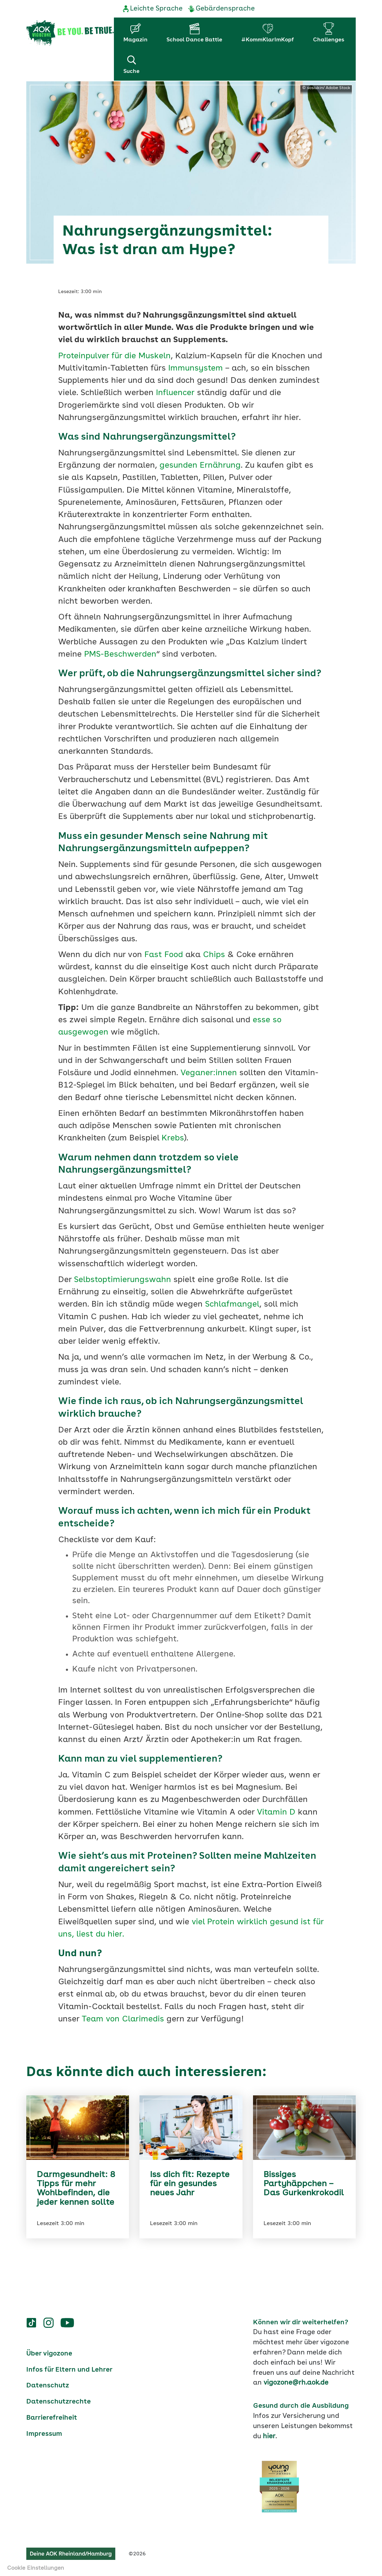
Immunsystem (195, 368)
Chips (214, 954)
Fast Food (162, 954)
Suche (131, 64)
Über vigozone (49, 2353)
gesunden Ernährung (200, 465)
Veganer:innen (208, 1073)
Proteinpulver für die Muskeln (114, 356)
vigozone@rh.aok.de (296, 2382)
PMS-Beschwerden (120, 654)
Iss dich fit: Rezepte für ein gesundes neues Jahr (190, 2183)
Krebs (173, 1138)
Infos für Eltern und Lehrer (69, 2369)
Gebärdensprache (225, 8)
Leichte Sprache (156, 8)
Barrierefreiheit (51, 2417)
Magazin (135, 40)
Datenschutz (47, 2385)
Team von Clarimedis (122, 2019)
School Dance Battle (194, 40)
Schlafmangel (232, 1304)
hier (269, 2435)
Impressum (44, 2433)
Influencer (175, 393)
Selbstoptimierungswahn (122, 1279)
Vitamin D (276, 1812)
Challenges (328, 40)
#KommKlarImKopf (267, 40)
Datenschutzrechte (58, 2401)
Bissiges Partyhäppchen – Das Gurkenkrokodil (304, 2183)
